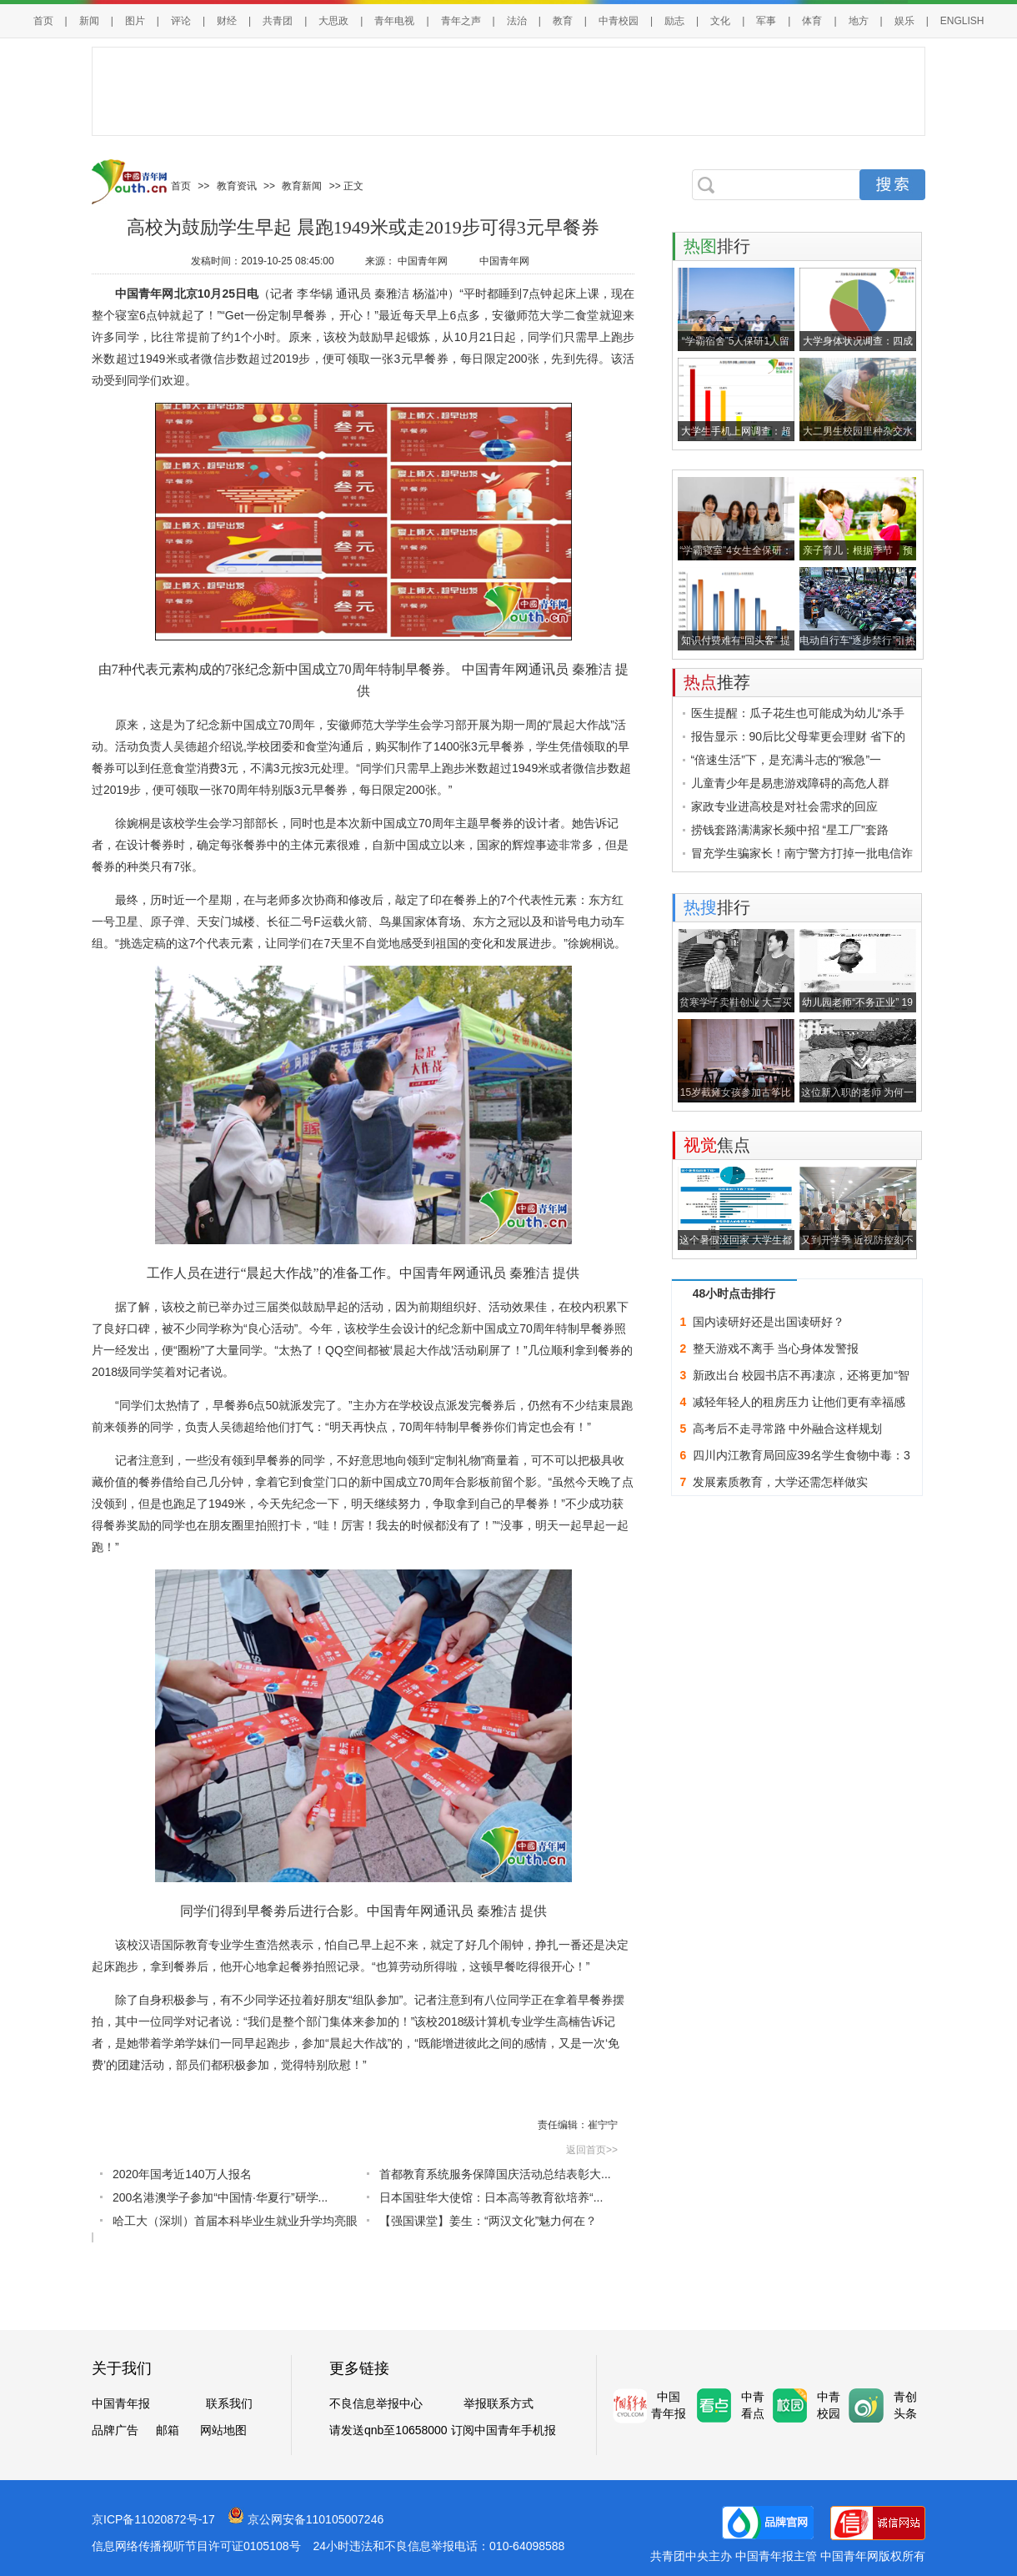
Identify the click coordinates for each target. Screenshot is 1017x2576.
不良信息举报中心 (376, 2403)
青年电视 (394, 21)
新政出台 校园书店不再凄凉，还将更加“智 (801, 1375)
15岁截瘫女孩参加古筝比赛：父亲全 (735, 1094)
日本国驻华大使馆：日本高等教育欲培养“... (491, 2197)
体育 (812, 21)
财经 (227, 21)
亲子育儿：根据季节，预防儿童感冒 (858, 552)
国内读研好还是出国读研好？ (768, 1321)
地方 (859, 21)
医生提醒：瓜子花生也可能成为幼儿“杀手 (798, 713)
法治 (517, 21)
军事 (766, 21)
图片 (135, 21)
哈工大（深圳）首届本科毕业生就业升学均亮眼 (235, 2220)
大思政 (333, 21)
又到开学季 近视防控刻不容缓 (857, 1242)
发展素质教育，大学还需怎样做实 (780, 1482)
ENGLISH (962, 21)
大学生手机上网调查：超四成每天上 (736, 433)
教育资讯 (237, 186)
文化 (720, 21)
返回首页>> (592, 2150)
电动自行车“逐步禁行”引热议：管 (857, 642)
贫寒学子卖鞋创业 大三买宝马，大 (735, 1004)
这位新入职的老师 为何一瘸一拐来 (857, 1094)
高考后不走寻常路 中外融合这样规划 (788, 1428)
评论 (181, 21)
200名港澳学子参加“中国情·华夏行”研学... (220, 2197)
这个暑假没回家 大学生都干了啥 (735, 1242)
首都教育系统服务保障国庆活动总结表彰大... (495, 2174)
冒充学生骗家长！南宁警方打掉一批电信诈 (802, 853)
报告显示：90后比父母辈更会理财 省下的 (798, 736)
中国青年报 (121, 2403)
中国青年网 (424, 261)
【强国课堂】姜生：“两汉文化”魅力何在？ (488, 2220)
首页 (43, 21)
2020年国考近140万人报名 (182, 2174)
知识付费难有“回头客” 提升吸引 (735, 642)
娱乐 (904, 21)
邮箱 (167, 2430)
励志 (674, 21)
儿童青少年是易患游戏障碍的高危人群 (790, 783)
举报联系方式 (498, 2403)
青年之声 (461, 21)
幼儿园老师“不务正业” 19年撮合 (857, 1004)
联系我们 (229, 2403)
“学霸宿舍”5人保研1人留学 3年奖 (735, 343)
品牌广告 (115, 2430)
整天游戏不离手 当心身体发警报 (776, 1348)
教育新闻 (302, 186)
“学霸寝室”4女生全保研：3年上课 (735, 552)
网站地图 (223, 2430)
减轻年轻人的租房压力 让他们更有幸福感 (799, 1402)
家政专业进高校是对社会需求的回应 (784, 806)
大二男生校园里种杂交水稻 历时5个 (858, 433)
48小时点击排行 (734, 1293)
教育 (563, 21)
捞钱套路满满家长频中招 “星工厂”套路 (790, 829)
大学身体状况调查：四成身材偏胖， (858, 343)
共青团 (278, 21)
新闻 (89, 21)
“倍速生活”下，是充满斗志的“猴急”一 (786, 759)
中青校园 (619, 21)
